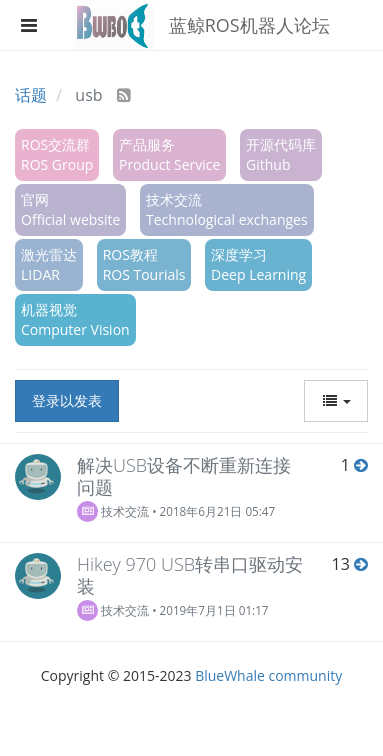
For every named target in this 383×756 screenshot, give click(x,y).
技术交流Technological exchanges (227, 209)
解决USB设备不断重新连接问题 (184, 476)
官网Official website (70, 209)
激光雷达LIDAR (49, 264)
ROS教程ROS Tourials (144, 264)
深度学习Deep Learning (258, 264)
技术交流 (113, 511)
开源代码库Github (281, 154)
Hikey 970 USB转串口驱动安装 (190, 575)
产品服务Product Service (169, 154)
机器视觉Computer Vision (75, 319)
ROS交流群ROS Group (57, 154)
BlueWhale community (268, 675)
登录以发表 (67, 400)
